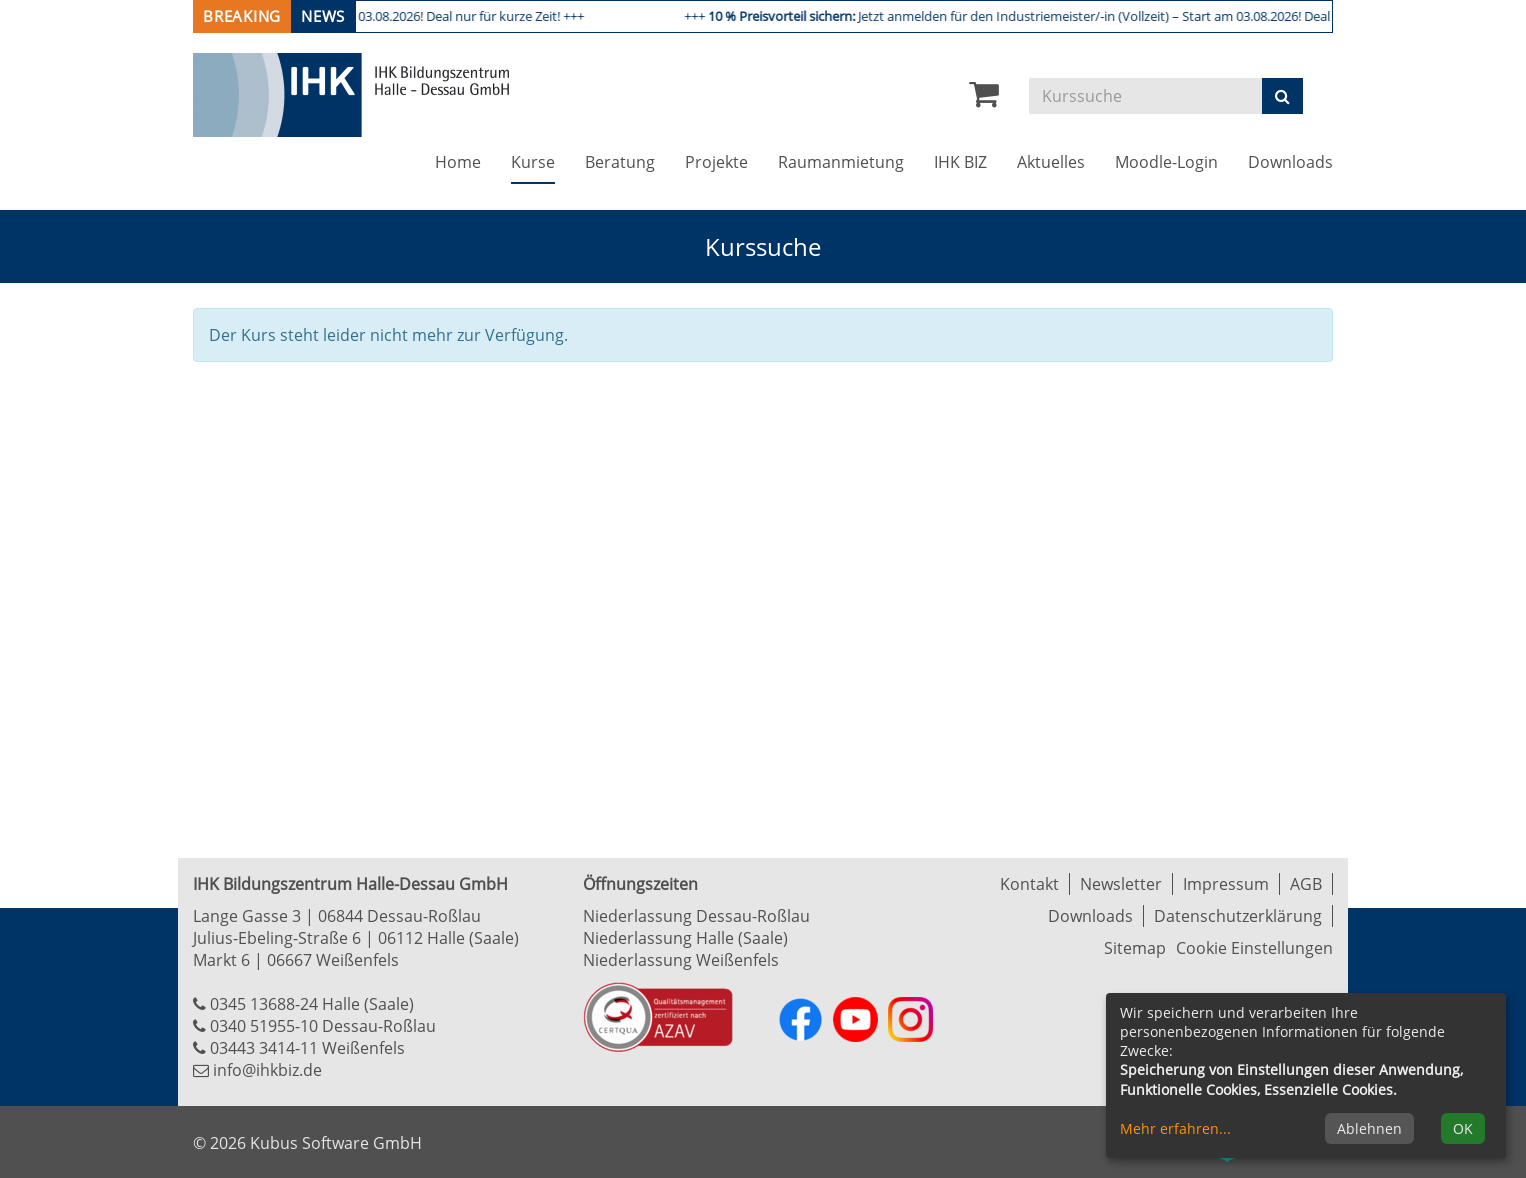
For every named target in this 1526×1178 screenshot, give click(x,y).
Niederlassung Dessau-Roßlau (696, 916)
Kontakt (1029, 884)
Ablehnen (1369, 1128)
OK (1463, 1128)
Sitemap (1135, 948)
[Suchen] (1282, 96)
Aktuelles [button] (1051, 162)
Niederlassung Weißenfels (681, 960)
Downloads (1290, 162)
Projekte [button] (716, 162)
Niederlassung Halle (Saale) (685, 938)
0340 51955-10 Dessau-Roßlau (323, 1026)
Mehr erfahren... (1175, 1128)
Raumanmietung (841, 162)
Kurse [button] (540, 161)
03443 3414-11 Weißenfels (307, 1048)
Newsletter (1121, 884)
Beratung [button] (620, 162)
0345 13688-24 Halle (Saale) (312, 1004)
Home (458, 162)
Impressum (1226, 884)
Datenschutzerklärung (1238, 916)
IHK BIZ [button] (960, 162)
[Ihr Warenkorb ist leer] (984, 99)
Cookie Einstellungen (1254, 948)
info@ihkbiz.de (267, 1070)
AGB (1306, 884)
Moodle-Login (1166, 162)
